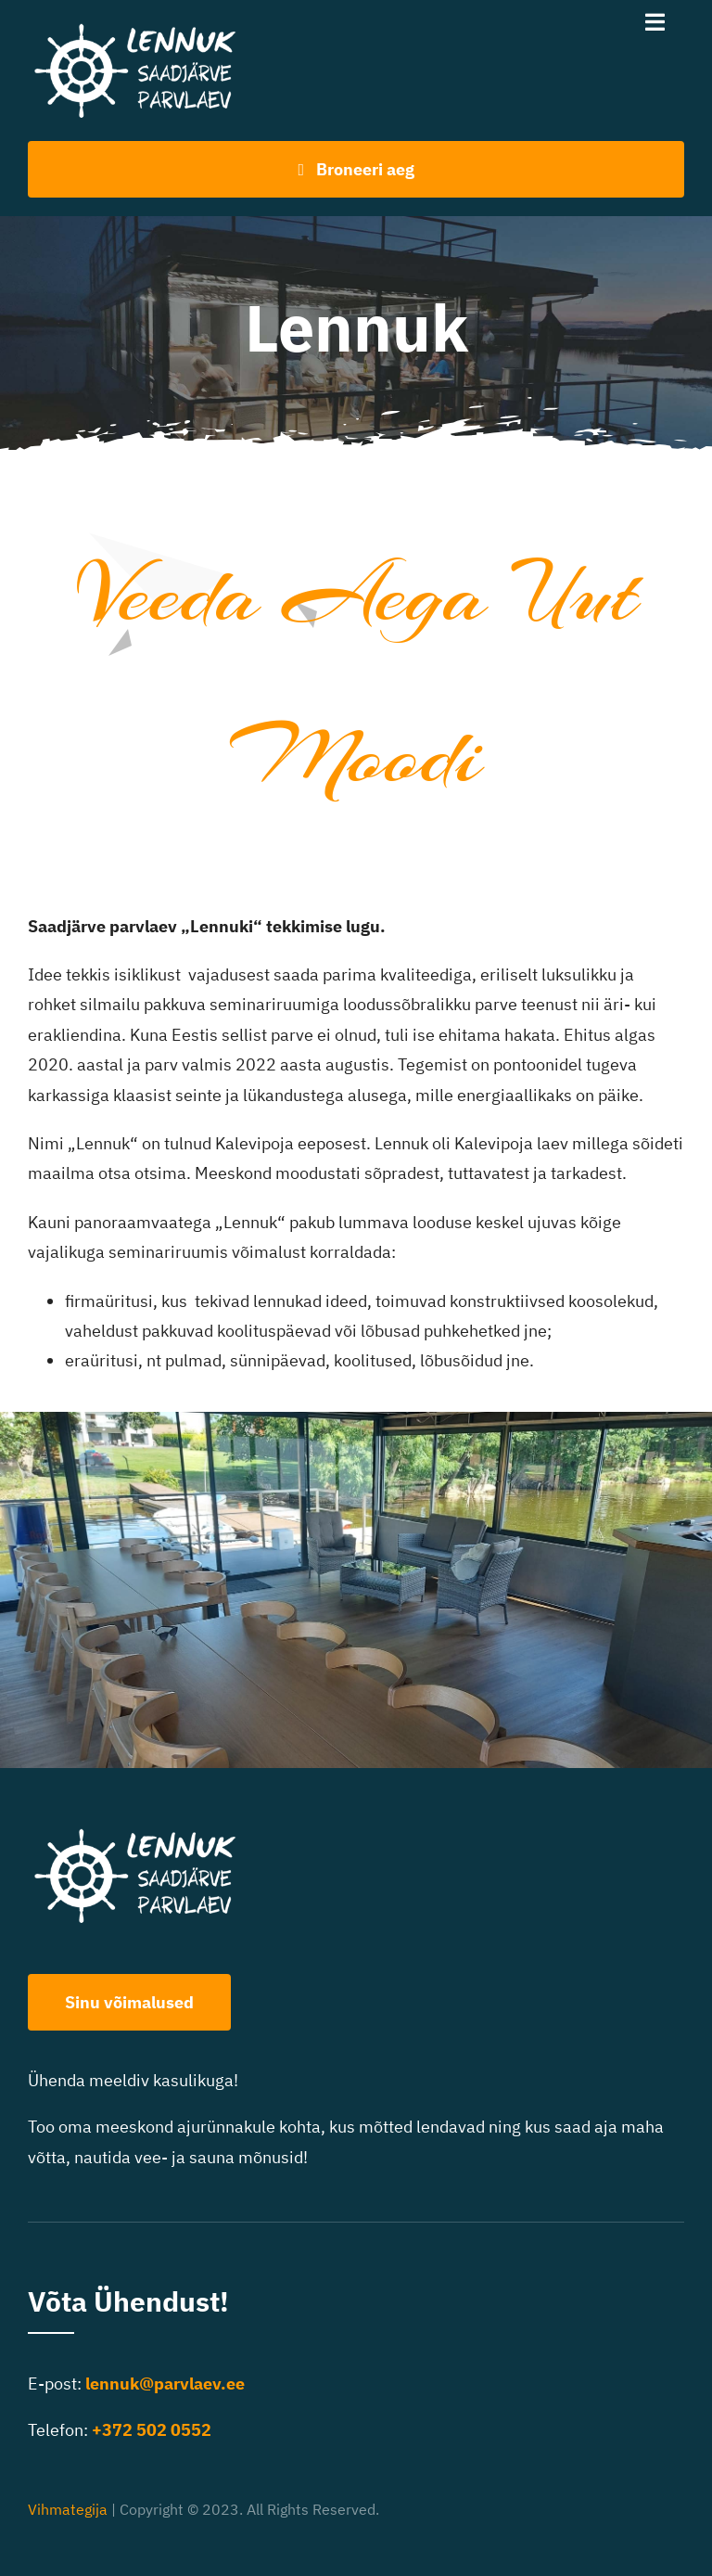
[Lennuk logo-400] (144, 26)
